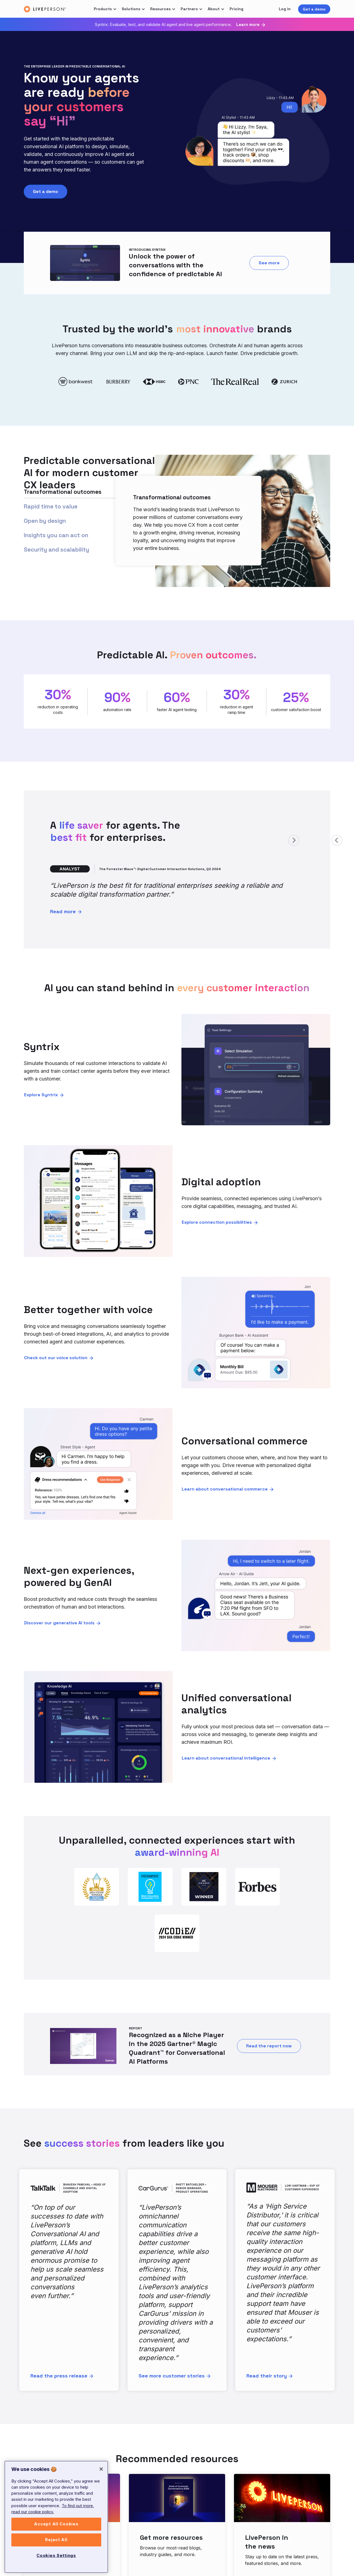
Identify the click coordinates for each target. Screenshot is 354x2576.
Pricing (236, 8)
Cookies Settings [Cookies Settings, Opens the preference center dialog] (56, 2560)
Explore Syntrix (41, 1095)
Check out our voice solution (55, 1358)
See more (269, 263)
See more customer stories (172, 2376)
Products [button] (103, 8)
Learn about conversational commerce (225, 1489)
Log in (285, 8)
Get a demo (314, 9)
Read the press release (58, 2376)
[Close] (101, 2474)
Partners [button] (189, 8)
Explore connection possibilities (217, 1222)
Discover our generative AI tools (59, 1623)
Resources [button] (160, 8)
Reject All (56, 2544)
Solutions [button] (131, 8)
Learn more (247, 24)
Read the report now (269, 2046)
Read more (63, 911)
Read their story (266, 2376)
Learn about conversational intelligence (226, 1758)
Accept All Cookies (56, 2528)
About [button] (214, 8)
